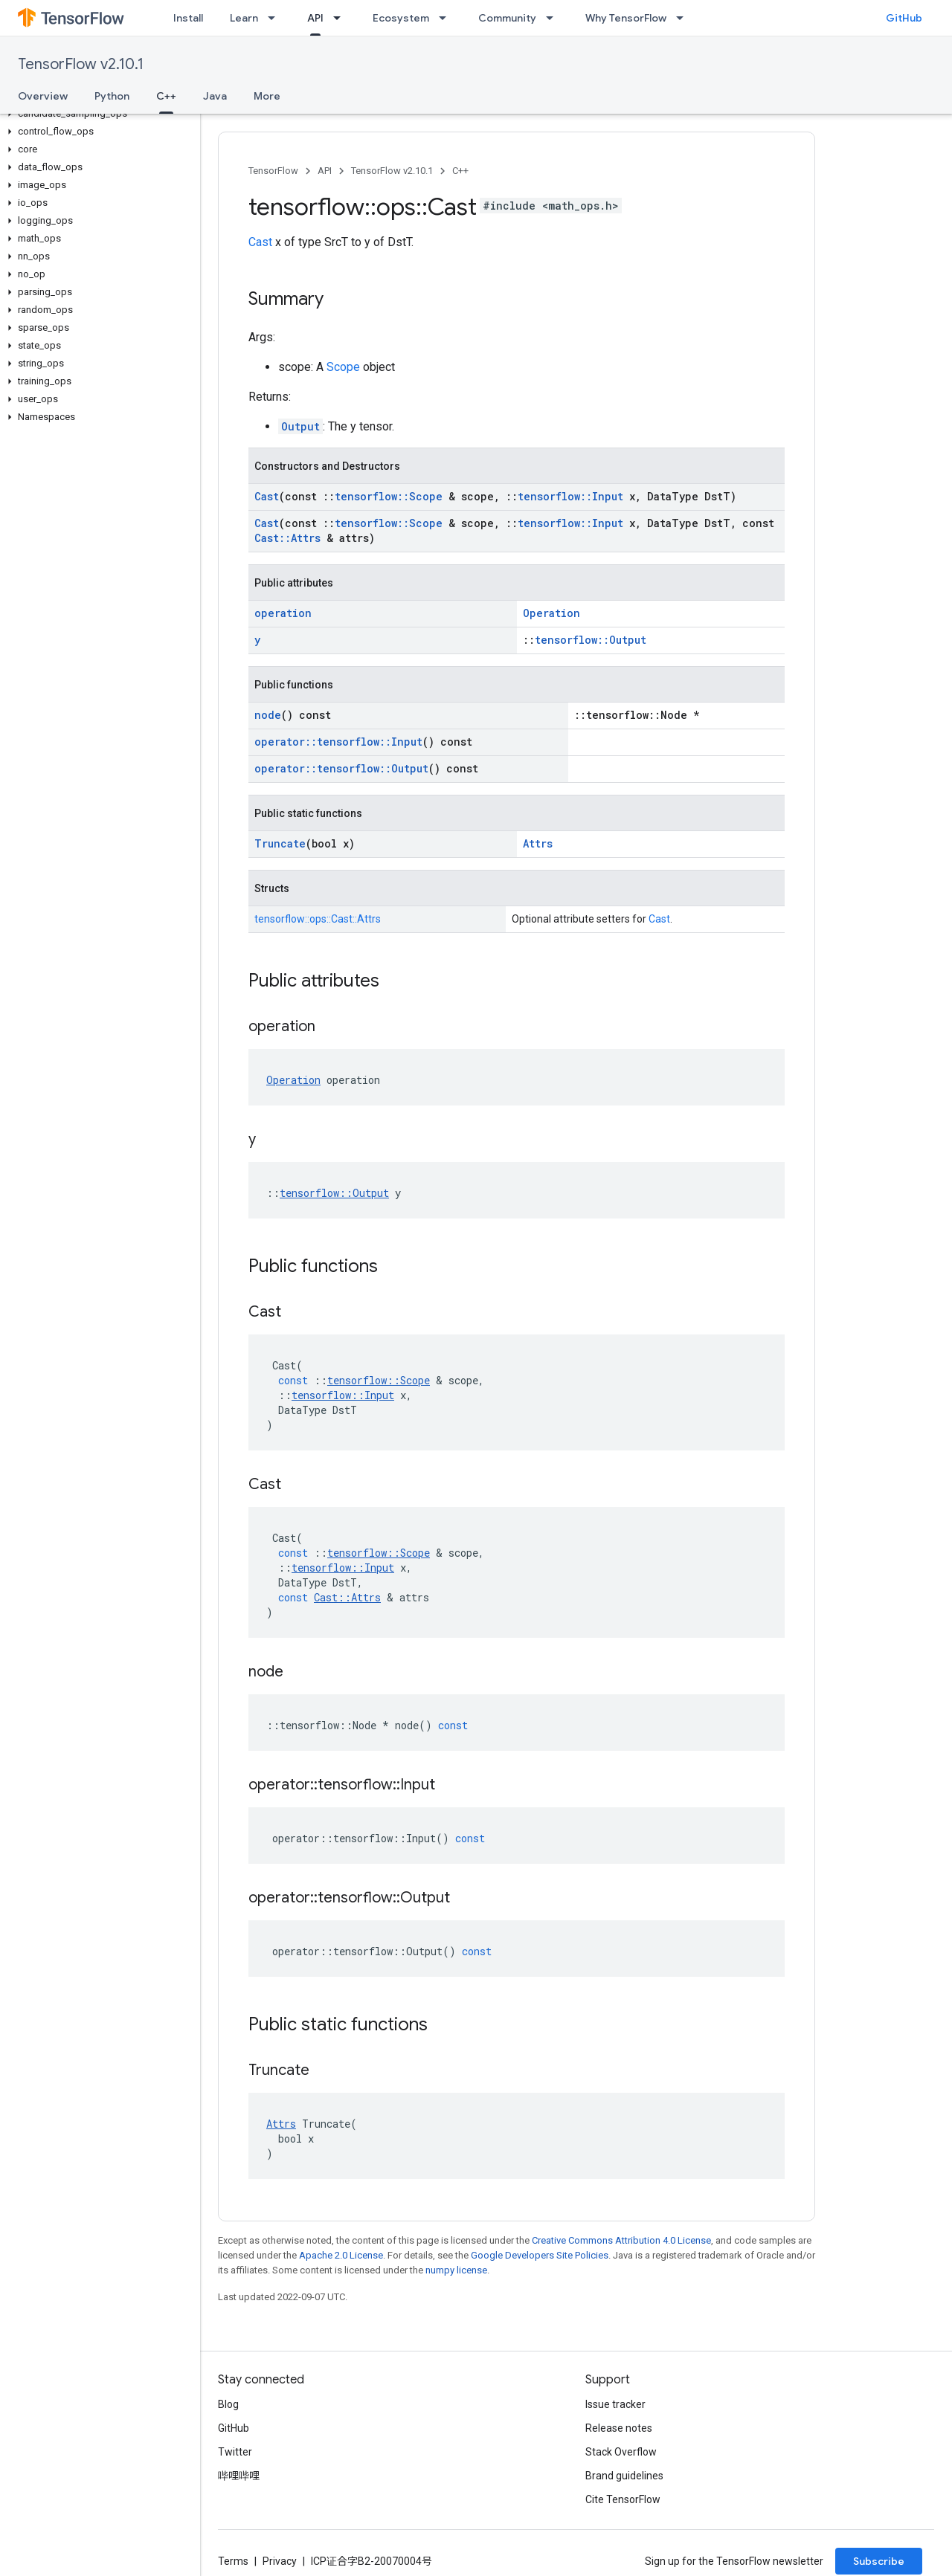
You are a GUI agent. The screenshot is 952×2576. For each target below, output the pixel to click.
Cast (260, 242)
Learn (244, 18)
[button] (97, 114)
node (267, 715)
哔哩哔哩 (239, 2476)
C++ (460, 170)
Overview (43, 96)
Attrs (538, 843)
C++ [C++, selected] (166, 96)
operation (283, 613)
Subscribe (878, 2561)
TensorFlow (273, 170)
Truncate (280, 843)
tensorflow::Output (590, 640)
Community (507, 18)
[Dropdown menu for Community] (554, 18)
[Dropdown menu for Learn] (276, 18)
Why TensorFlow (625, 18)
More (267, 96)
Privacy (280, 2561)
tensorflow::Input (570, 496)
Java (215, 96)
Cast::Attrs (287, 538)
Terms (233, 2561)
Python (111, 96)
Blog (228, 2404)
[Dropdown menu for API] (341, 18)
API (325, 170)
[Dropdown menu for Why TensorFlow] (684, 18)
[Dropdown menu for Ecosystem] (447, 18)
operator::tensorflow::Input (338, 742)
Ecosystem (401, 18)
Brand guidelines (624, 2476)
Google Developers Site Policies (539, 2255)
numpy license (456, 2270)
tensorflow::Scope (389, 496)
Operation (551, 613)
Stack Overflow (621, 2452)
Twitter (235, 2452)
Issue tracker (615, 2404)
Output (300, 426)
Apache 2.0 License (341, 2255)
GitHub (904, 18)
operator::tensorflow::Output (341, 768)
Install (188, 18)
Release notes (618, 2428)
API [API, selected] (315, 18)
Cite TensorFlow (622, 2499)
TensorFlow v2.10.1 (81, 64)
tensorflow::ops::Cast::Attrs (317, 919)
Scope (343, 367)
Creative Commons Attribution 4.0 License (621, 2240)
